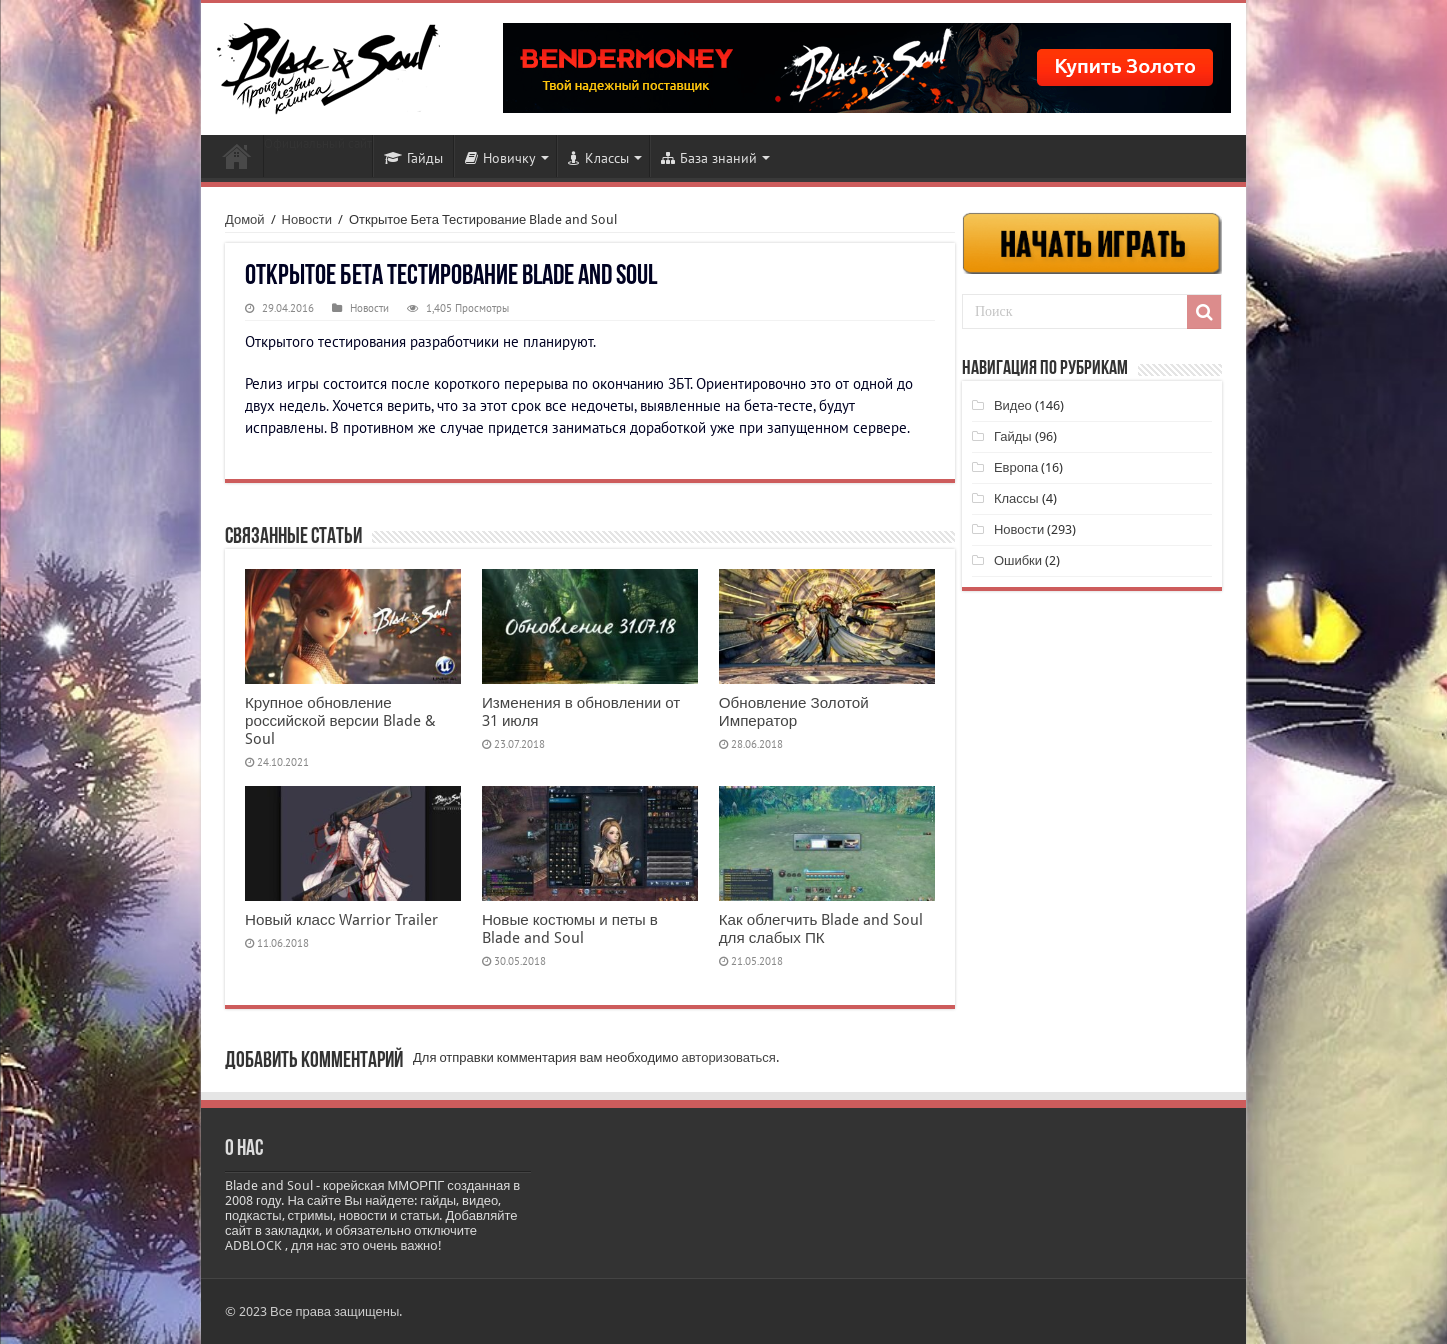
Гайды (413, 158)
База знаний (709, 158)
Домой (245, 219)
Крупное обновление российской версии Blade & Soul (340, 721)
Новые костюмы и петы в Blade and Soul (570, 929)
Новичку (500, 158)
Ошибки (1018, 560)
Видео (1013, 405)
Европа (1016, 467)
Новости (237, 156)
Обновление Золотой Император (794, 712)
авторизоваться (729, 1057)
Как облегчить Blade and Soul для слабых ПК (821, 929)
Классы (598, 158)
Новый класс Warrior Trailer (341, 920)
